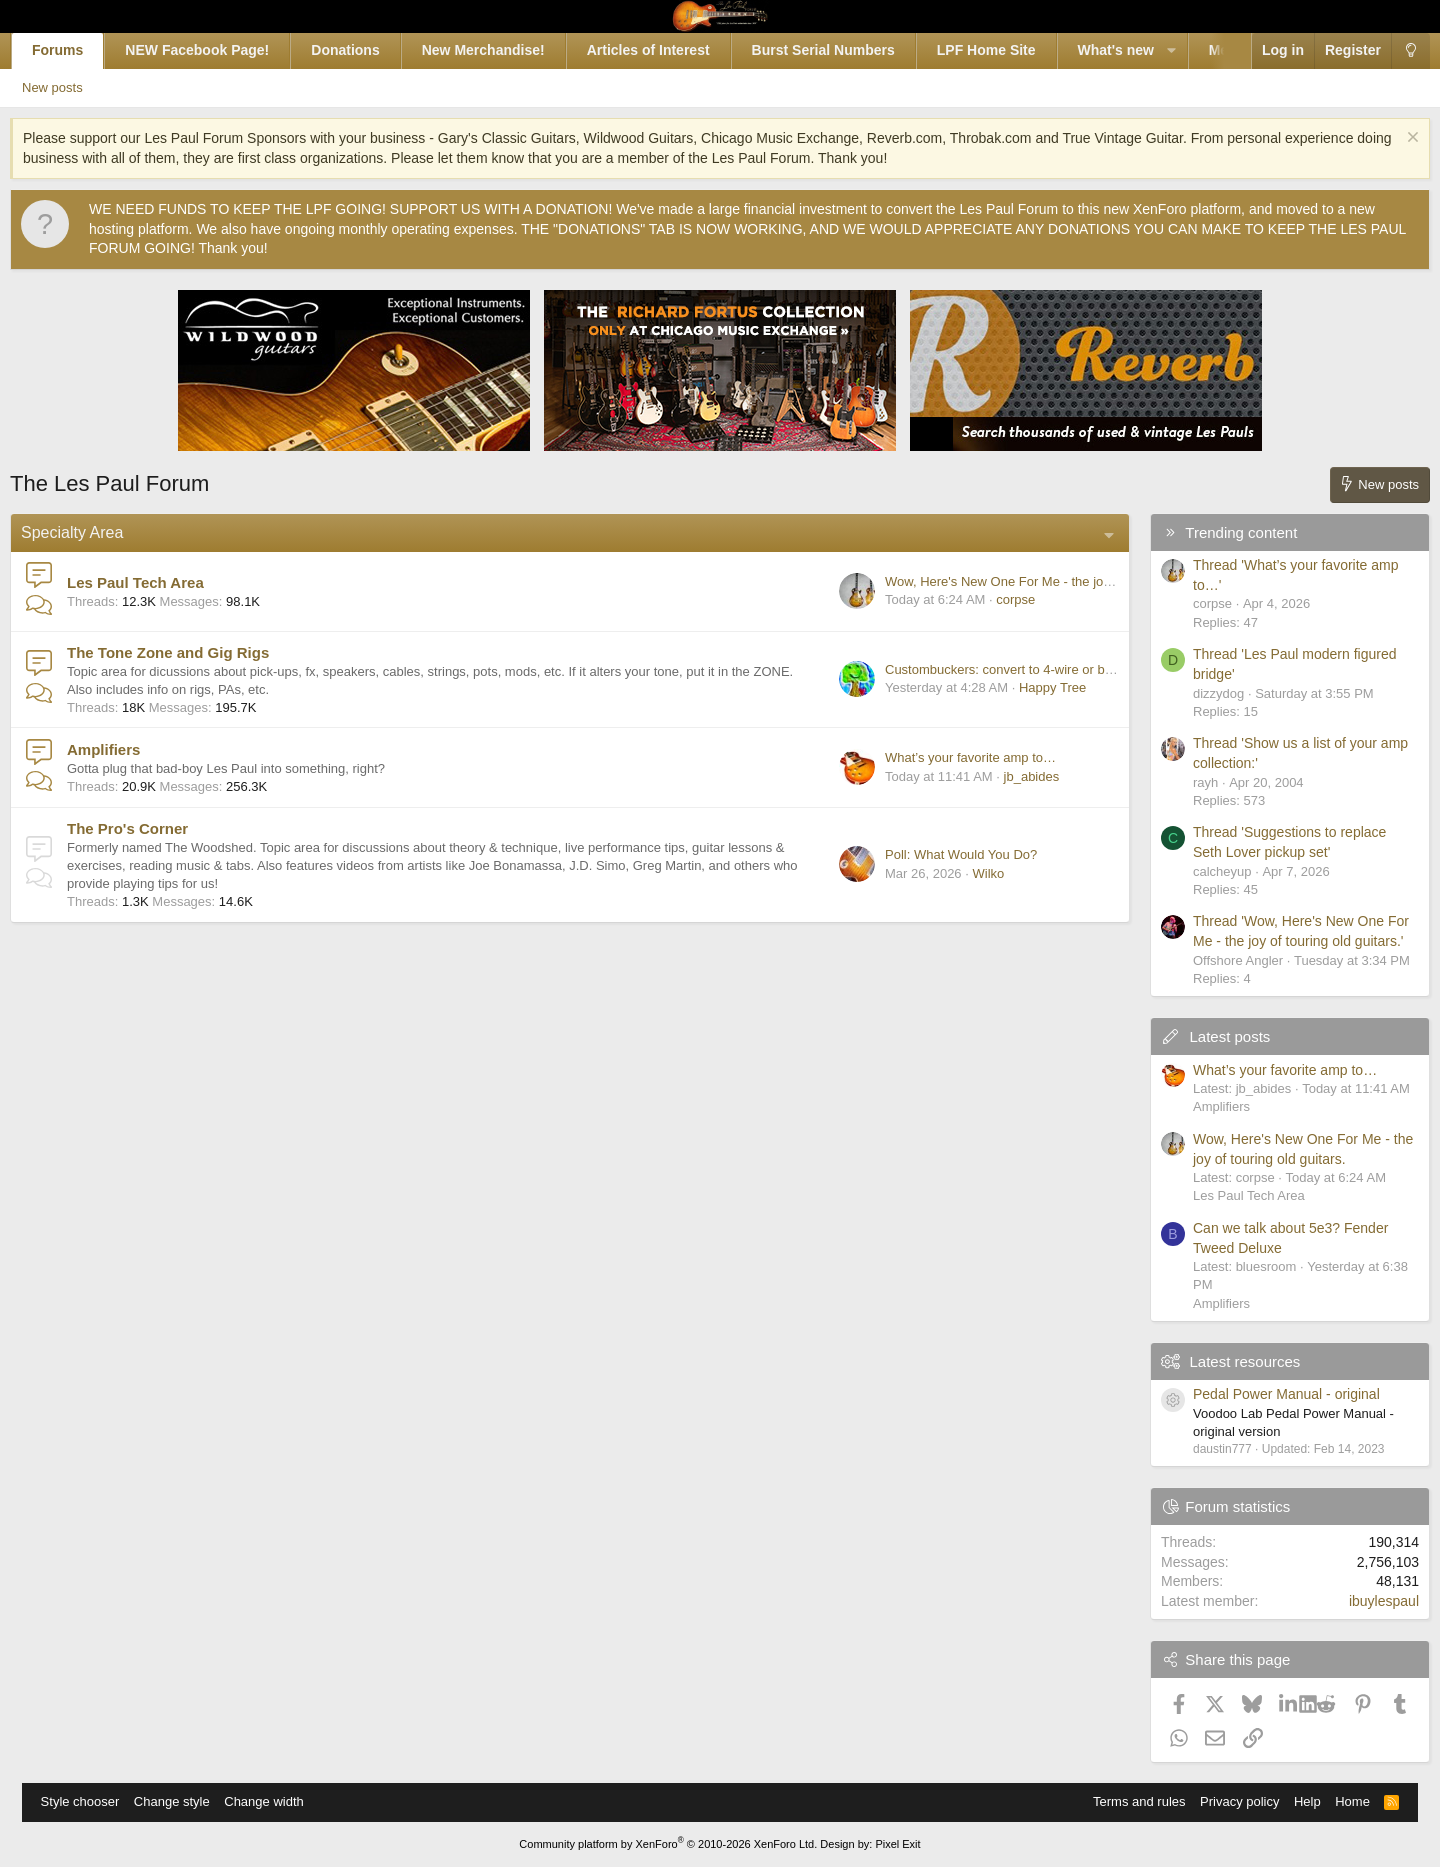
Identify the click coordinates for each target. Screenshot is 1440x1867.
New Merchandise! (504, 50)
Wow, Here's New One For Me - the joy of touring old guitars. (1038, 581)
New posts (84, 87)
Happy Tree (1030, 687)
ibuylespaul (1362, 1601)
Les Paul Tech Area (157, 582)
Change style (182, 1801)
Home (1342, 1801)
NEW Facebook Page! (219, 50)
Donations (367, 50)
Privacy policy (1229, 1801)
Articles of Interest (669, 50)
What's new (1137, 50)
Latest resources (1223, 1361)
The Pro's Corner (149, 828)
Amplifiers (125, 749)
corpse (994, 599)
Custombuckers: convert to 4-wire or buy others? (1003, 669)
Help (1297, 1801)
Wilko (967, 873)
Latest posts (1208, 1036)
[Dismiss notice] (1388, 139)
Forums (79, 50)
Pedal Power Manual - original (1264, 1394)
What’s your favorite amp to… (948, 757)
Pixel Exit (897, 1844)
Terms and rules (1129, 1801)
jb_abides (1010, 776)
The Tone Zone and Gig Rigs (190, 652)
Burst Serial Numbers (844, 50)
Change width (274, 1801)
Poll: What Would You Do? (939, 854)
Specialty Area (94, 532)
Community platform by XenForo (668, 1844)
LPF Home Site (1007, 50)
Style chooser (90, 1801)
